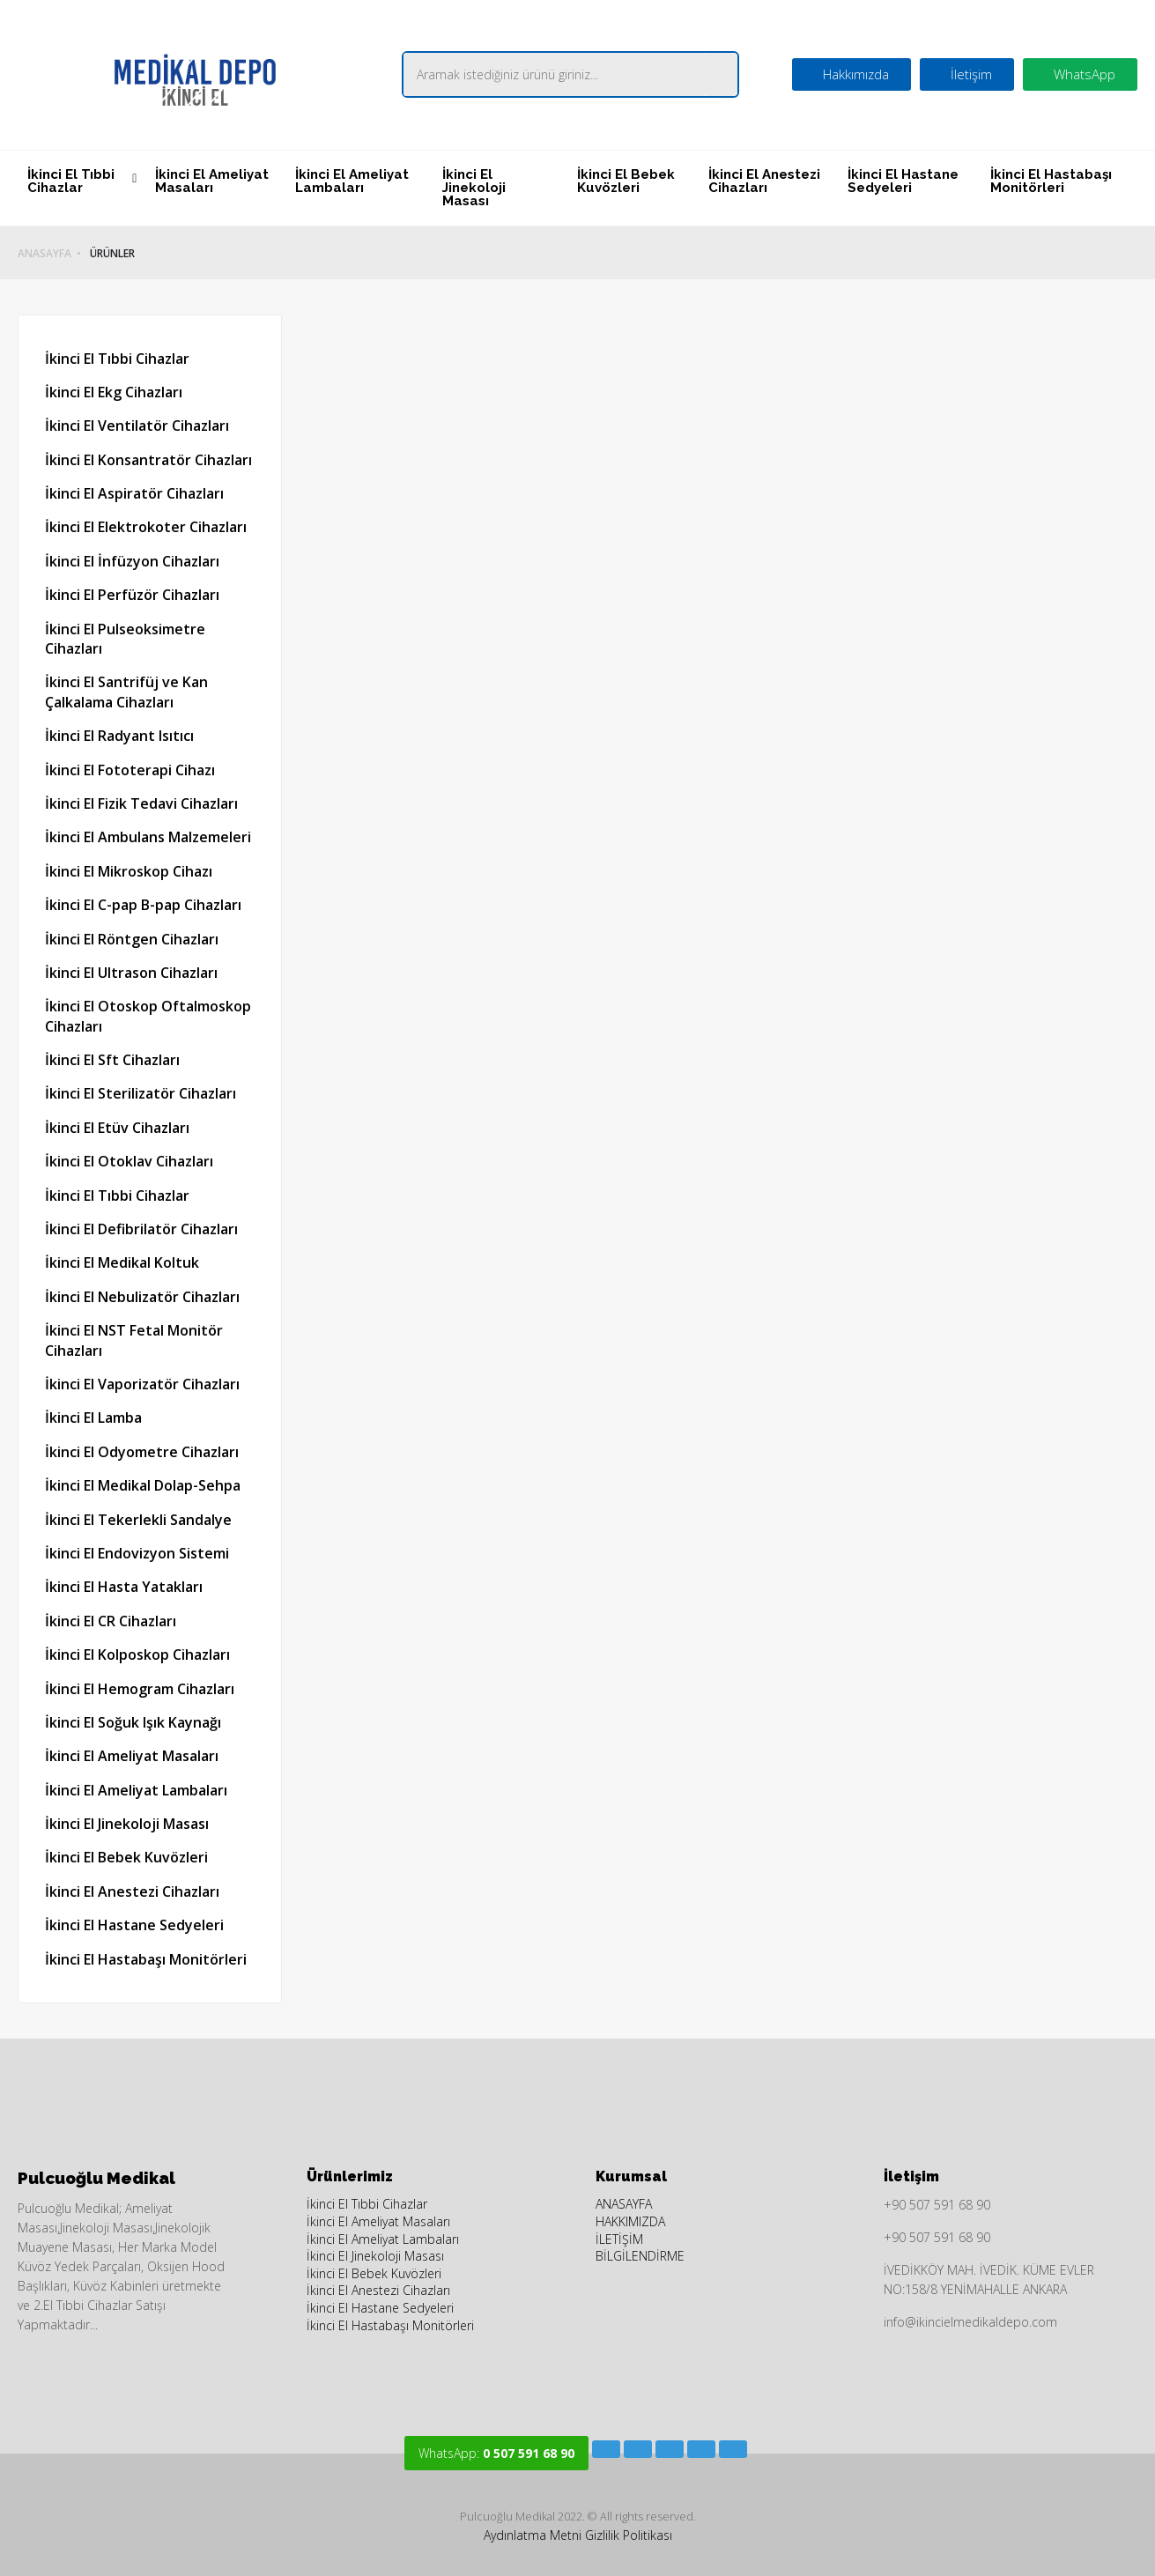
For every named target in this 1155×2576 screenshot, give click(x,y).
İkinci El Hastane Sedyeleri (903, 181)
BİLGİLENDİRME (640, 2255)
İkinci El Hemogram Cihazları (139, 1689)
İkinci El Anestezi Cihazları (764, 181)
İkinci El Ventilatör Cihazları (137, 425)
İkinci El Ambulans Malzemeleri (148, 837)
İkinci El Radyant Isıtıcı (119, 735)
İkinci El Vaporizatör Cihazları (142, 1384)
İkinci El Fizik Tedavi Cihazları (141, 803)
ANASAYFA (44, 254)
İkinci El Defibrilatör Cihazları (141, 1229)
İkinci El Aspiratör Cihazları (134, 493)
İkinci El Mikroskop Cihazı (128, 871)
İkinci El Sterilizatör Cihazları (140, 1093)
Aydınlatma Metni (532, 2535)
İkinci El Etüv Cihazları (117, 1127)
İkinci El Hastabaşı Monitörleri (1051, 181)
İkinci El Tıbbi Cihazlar (71, 181)
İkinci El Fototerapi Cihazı (130, 770)
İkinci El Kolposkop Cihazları (137, 1654)
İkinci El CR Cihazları (110, 1621)
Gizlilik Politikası (628, 2535)
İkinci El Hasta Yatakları (124, 1586)
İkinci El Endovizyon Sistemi (137, 1553)
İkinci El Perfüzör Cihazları (132, 594)
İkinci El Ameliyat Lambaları (352, 181)
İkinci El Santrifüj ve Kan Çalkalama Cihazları (126, 691)
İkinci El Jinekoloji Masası (474, 188)
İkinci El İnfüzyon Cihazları (132, 561)
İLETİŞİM (619, 2239)
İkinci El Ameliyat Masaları (212, 181)
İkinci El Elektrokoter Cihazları (146, 527)
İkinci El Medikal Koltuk (122, 1262)
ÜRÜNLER (112, 254)
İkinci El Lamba (93, 1417)
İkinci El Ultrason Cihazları (131, 972)
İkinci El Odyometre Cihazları (142, 1452)
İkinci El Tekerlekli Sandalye (138, 1519)
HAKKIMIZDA (630, 2221)
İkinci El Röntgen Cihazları (131, 939)
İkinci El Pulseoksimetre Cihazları (125, 638)
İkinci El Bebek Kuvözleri (626, 181)
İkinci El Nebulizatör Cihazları (142, 1297)
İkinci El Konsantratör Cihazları (148, 460)
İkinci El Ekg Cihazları (113, 392)
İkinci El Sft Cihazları (112, 1060)
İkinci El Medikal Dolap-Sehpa (143, 1485)
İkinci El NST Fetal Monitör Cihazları (134, 1340)
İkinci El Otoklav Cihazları (129, 1161)
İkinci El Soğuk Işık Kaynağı (133, 1722)
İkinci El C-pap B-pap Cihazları (143, 904)
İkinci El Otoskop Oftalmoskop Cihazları (148, 1015)
